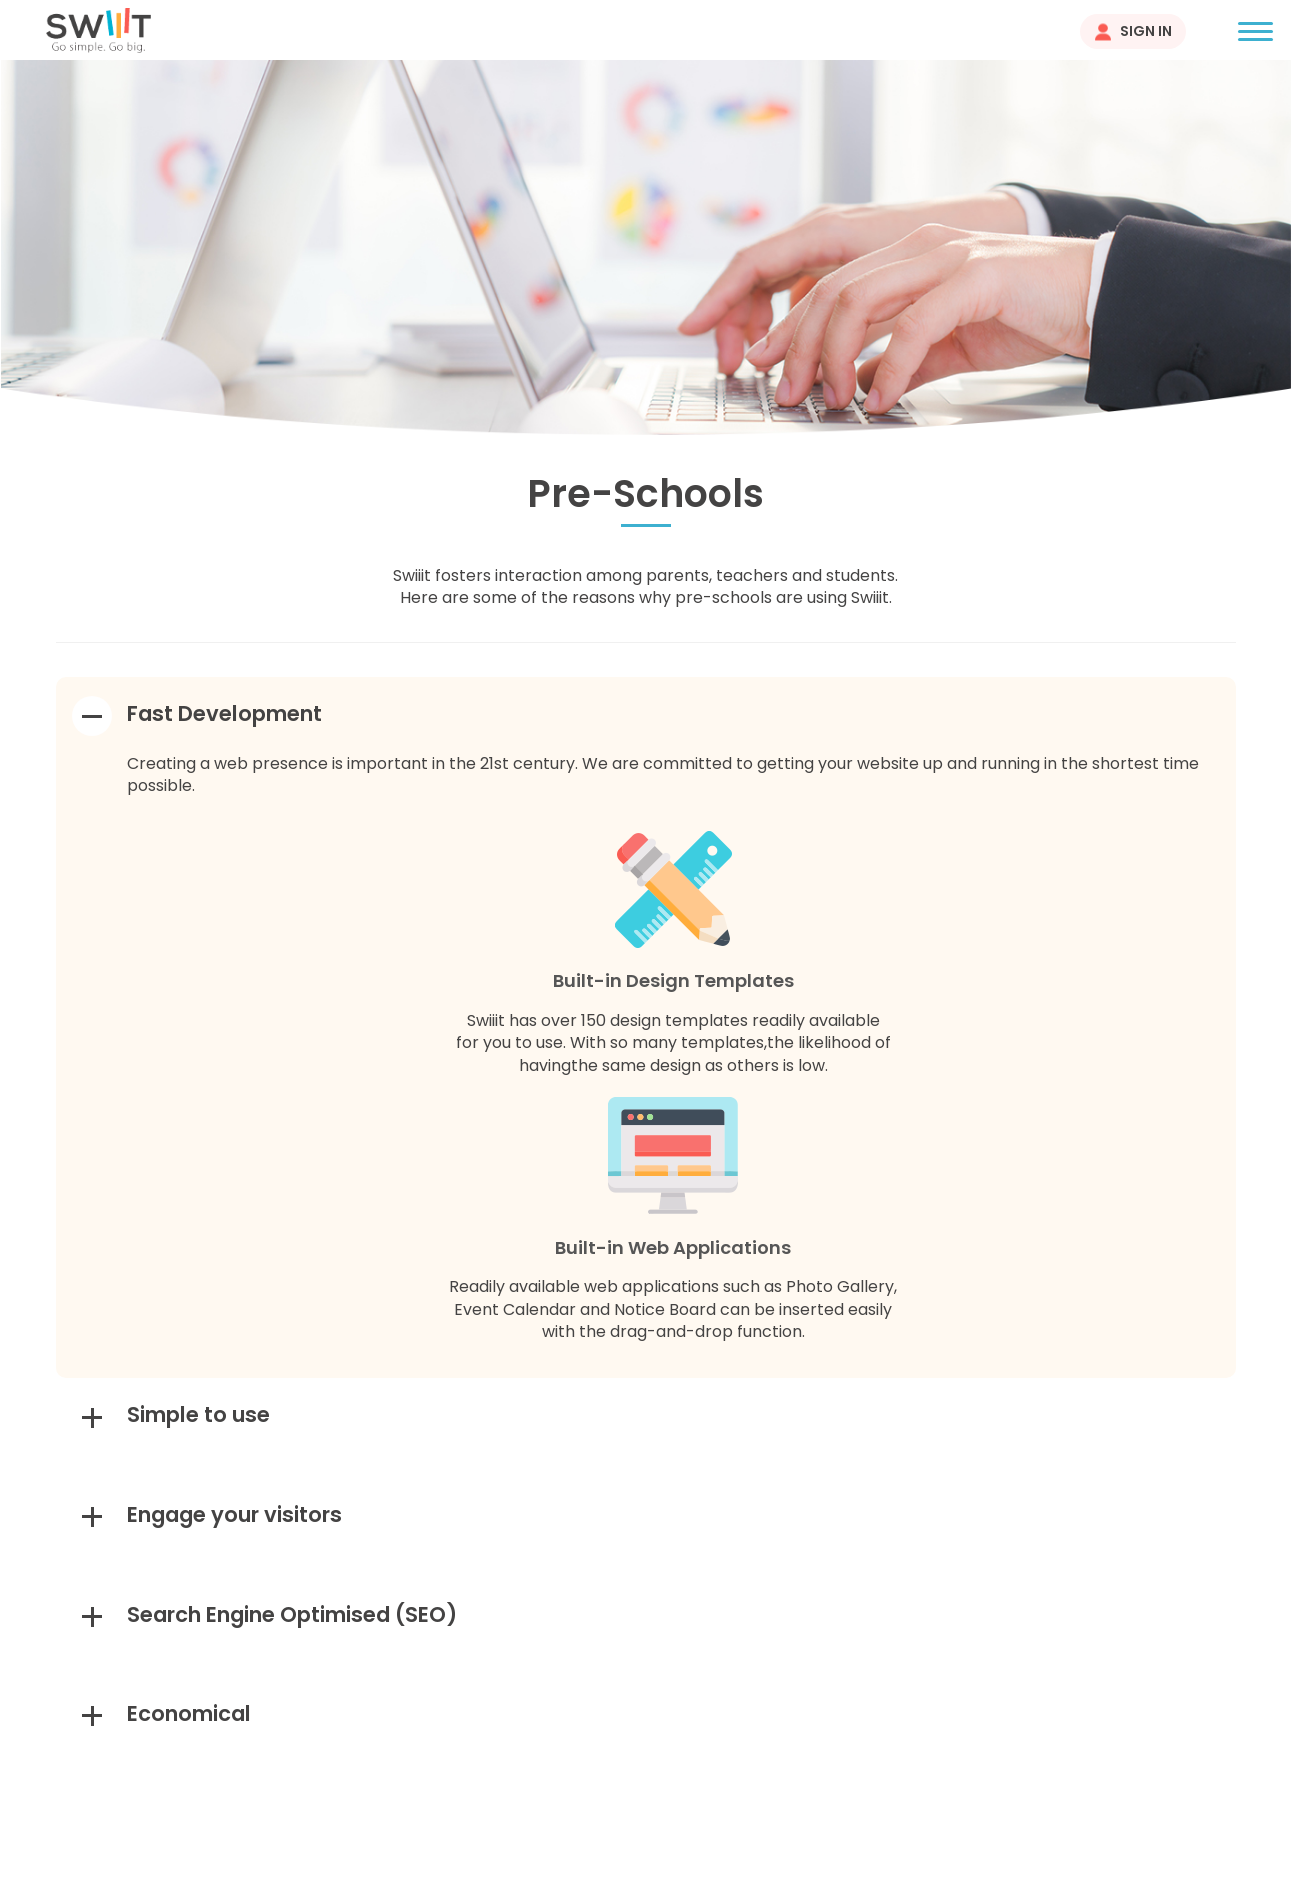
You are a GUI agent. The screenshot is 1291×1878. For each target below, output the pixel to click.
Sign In (1146, 31)
